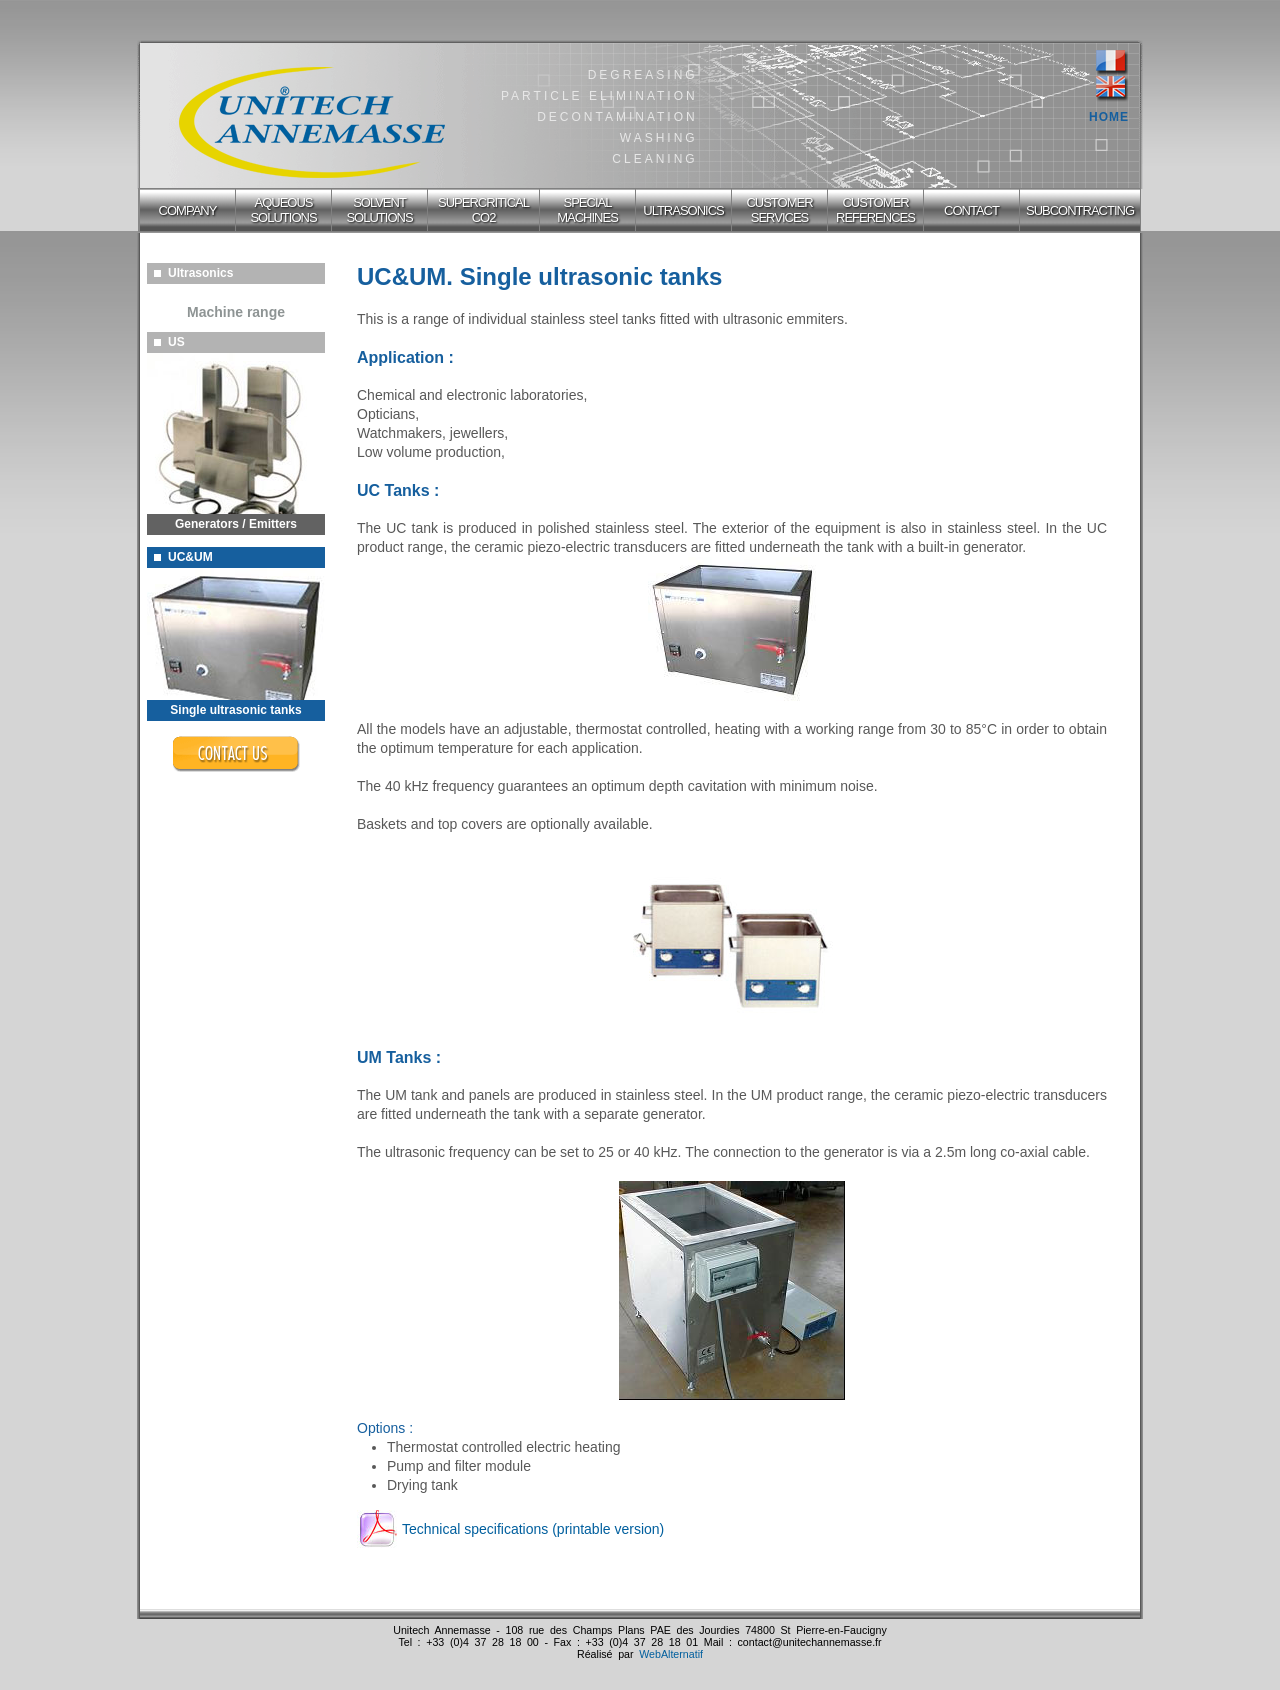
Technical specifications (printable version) (533, 1529)
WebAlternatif (671, 1654)
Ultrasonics (193, 273)
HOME (1109, 117)
